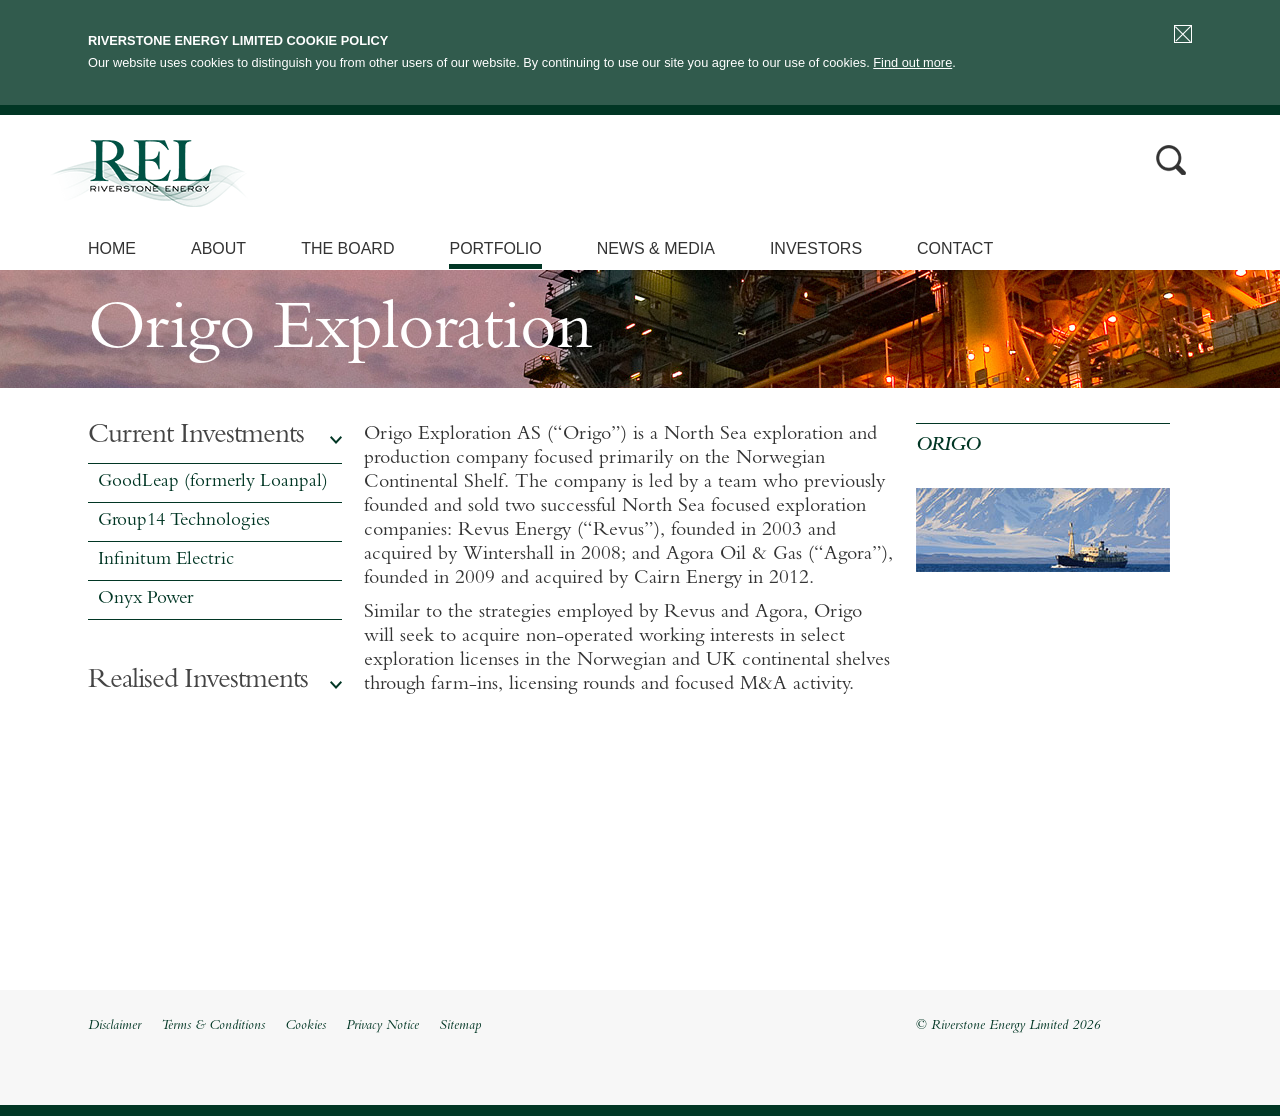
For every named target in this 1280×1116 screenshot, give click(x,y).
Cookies (305, 1026)
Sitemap (460, 1026)
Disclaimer (114, 1026)
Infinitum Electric (166, 560)
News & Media (656, 248)
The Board (347, 248)
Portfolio (495, 248)
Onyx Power (145, 599)
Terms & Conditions (213, 1026)
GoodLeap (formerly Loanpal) (213, 482)
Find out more (912, 62)
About (218, 248)
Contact (955, 248)
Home (112, 248)
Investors (816, 248)
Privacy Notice (382, 1026)
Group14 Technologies (184, 521)
